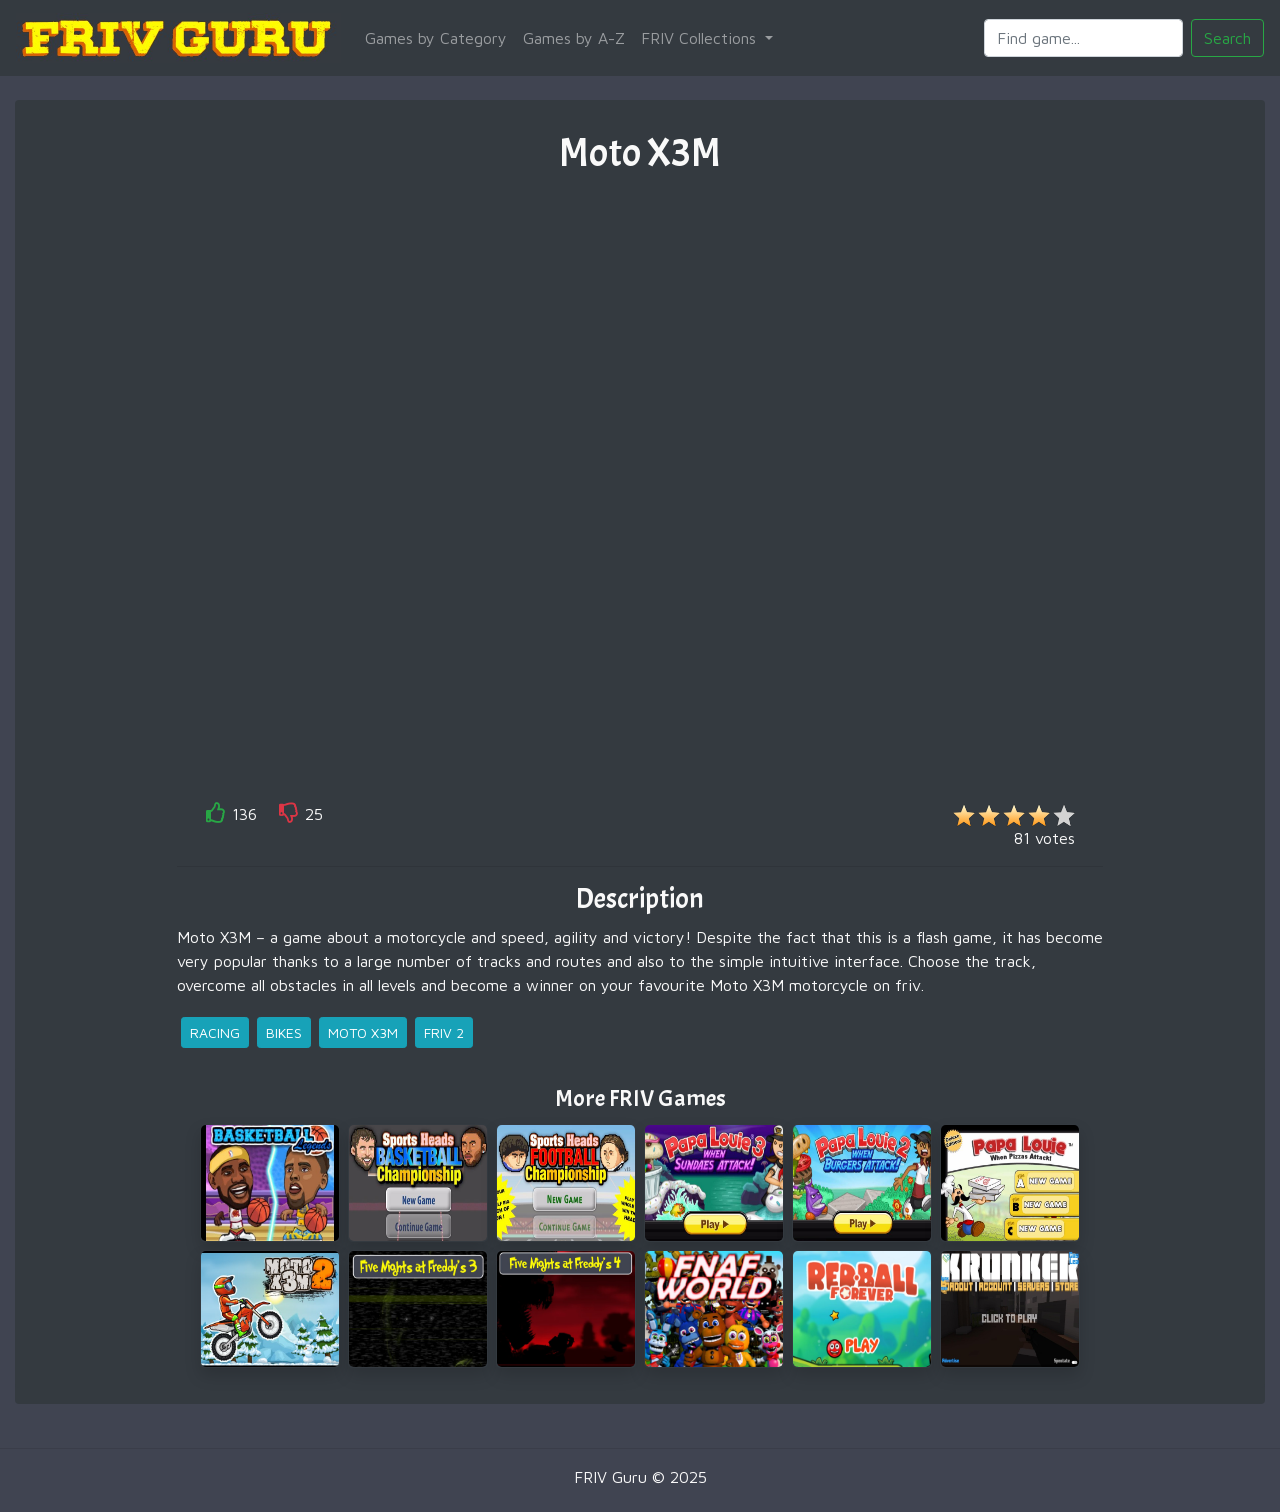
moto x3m (363, 1032)
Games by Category (436, 38)
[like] (216, 816)
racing (215, 1032)
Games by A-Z (574, 38)
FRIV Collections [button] (701, 38)
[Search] (1083, 38)
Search (1227, 38)
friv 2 (444, 1032)
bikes (284, 1032)
